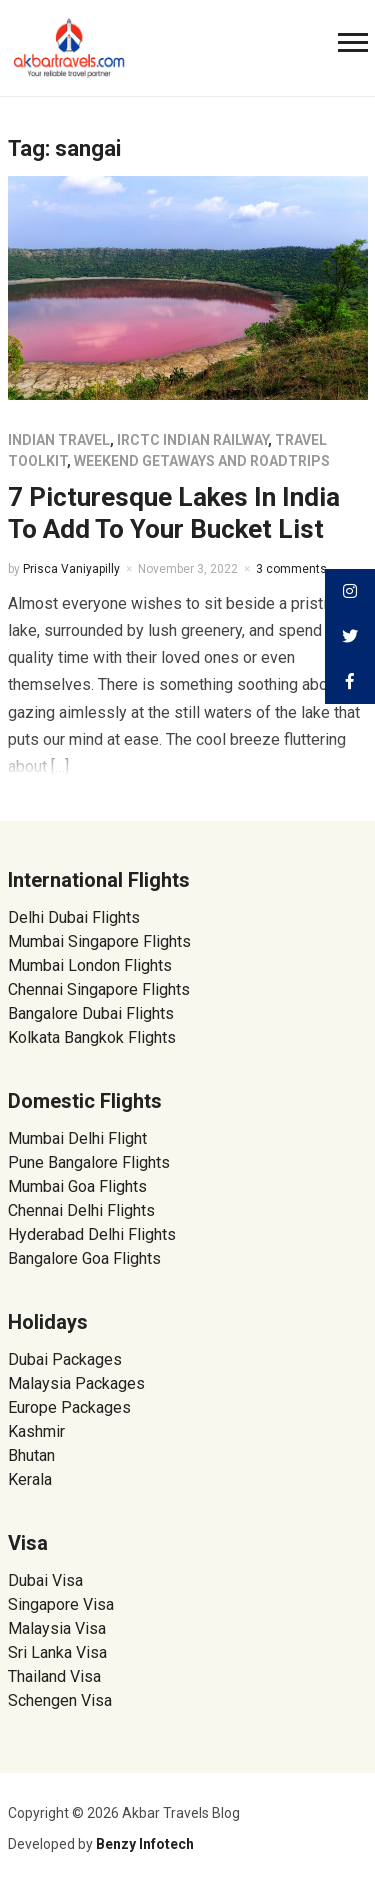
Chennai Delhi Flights (81, 1210)
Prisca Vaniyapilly (71, 569)
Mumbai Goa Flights (77, 1186)
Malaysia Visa (57, 1628)
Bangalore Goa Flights (84, 1258)
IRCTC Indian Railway (192, 440)
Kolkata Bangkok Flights (92, 1037)
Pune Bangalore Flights (89, 1162)
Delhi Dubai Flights (74, 917)
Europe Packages (69, 1407)
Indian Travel (59, 440)
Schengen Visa (60, 1700)
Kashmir (36, 1431)
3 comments (291, 569)
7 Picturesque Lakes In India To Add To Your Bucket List (174, 512)
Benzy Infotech (145, 1844)
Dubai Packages (65, 1359)
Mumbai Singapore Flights (99, 941)
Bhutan (31, 1455)
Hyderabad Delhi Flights (92, 1234)
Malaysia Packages (76, 1383)
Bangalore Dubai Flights (91, 1013)
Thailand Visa (54, 1676)
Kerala (30, 1479)
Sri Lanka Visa (59, 1652)
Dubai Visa (45, 1580)
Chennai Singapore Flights (99, 989)
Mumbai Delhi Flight (77, 1138)
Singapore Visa (61, 1604)
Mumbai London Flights (90, 965)
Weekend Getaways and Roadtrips (202, 461)
